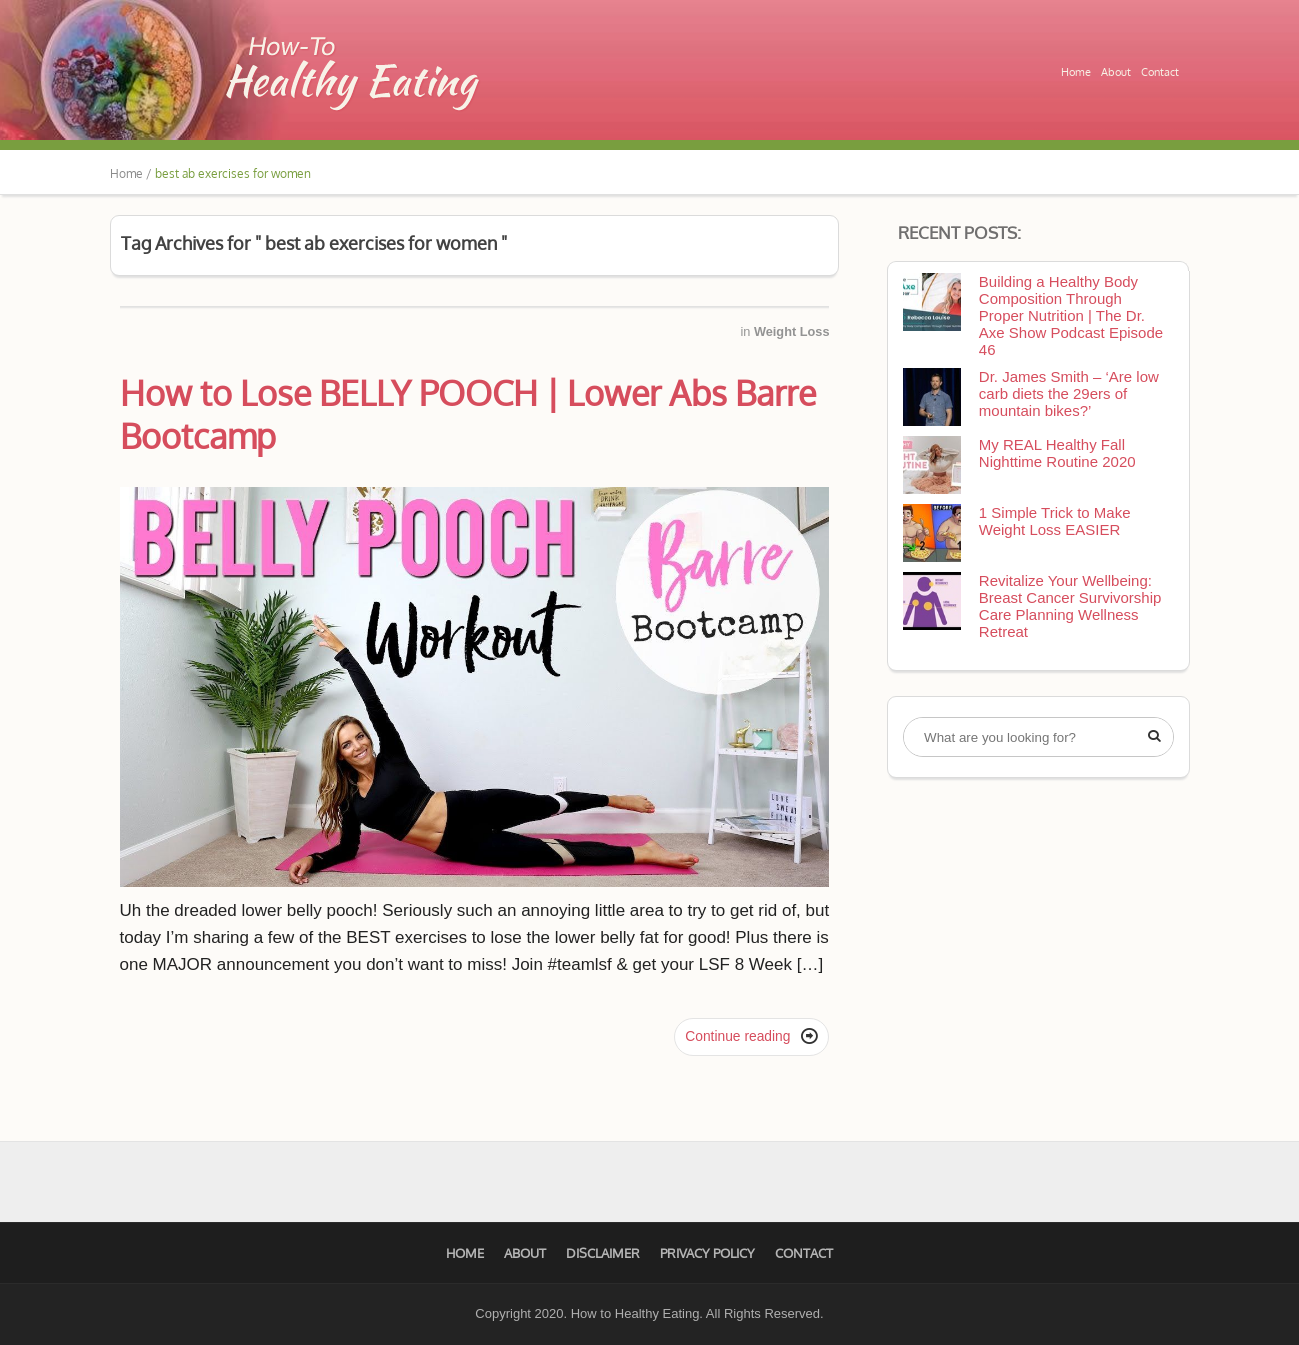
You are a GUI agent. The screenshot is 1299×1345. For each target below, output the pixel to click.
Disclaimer (603, 1253)
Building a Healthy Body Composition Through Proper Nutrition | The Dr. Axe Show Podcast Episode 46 (1071, 315)
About (1116, 72)
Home (1076, 72)
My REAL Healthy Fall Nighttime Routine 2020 (1057, 453)
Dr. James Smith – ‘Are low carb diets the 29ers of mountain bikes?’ (1069, 393)
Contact (1160, 72)
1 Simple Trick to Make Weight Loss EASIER (1055, 521)
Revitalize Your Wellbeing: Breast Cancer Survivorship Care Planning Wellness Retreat (1070, 606)
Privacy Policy (707, 1253)
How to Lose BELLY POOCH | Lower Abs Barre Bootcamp (468, 414)
